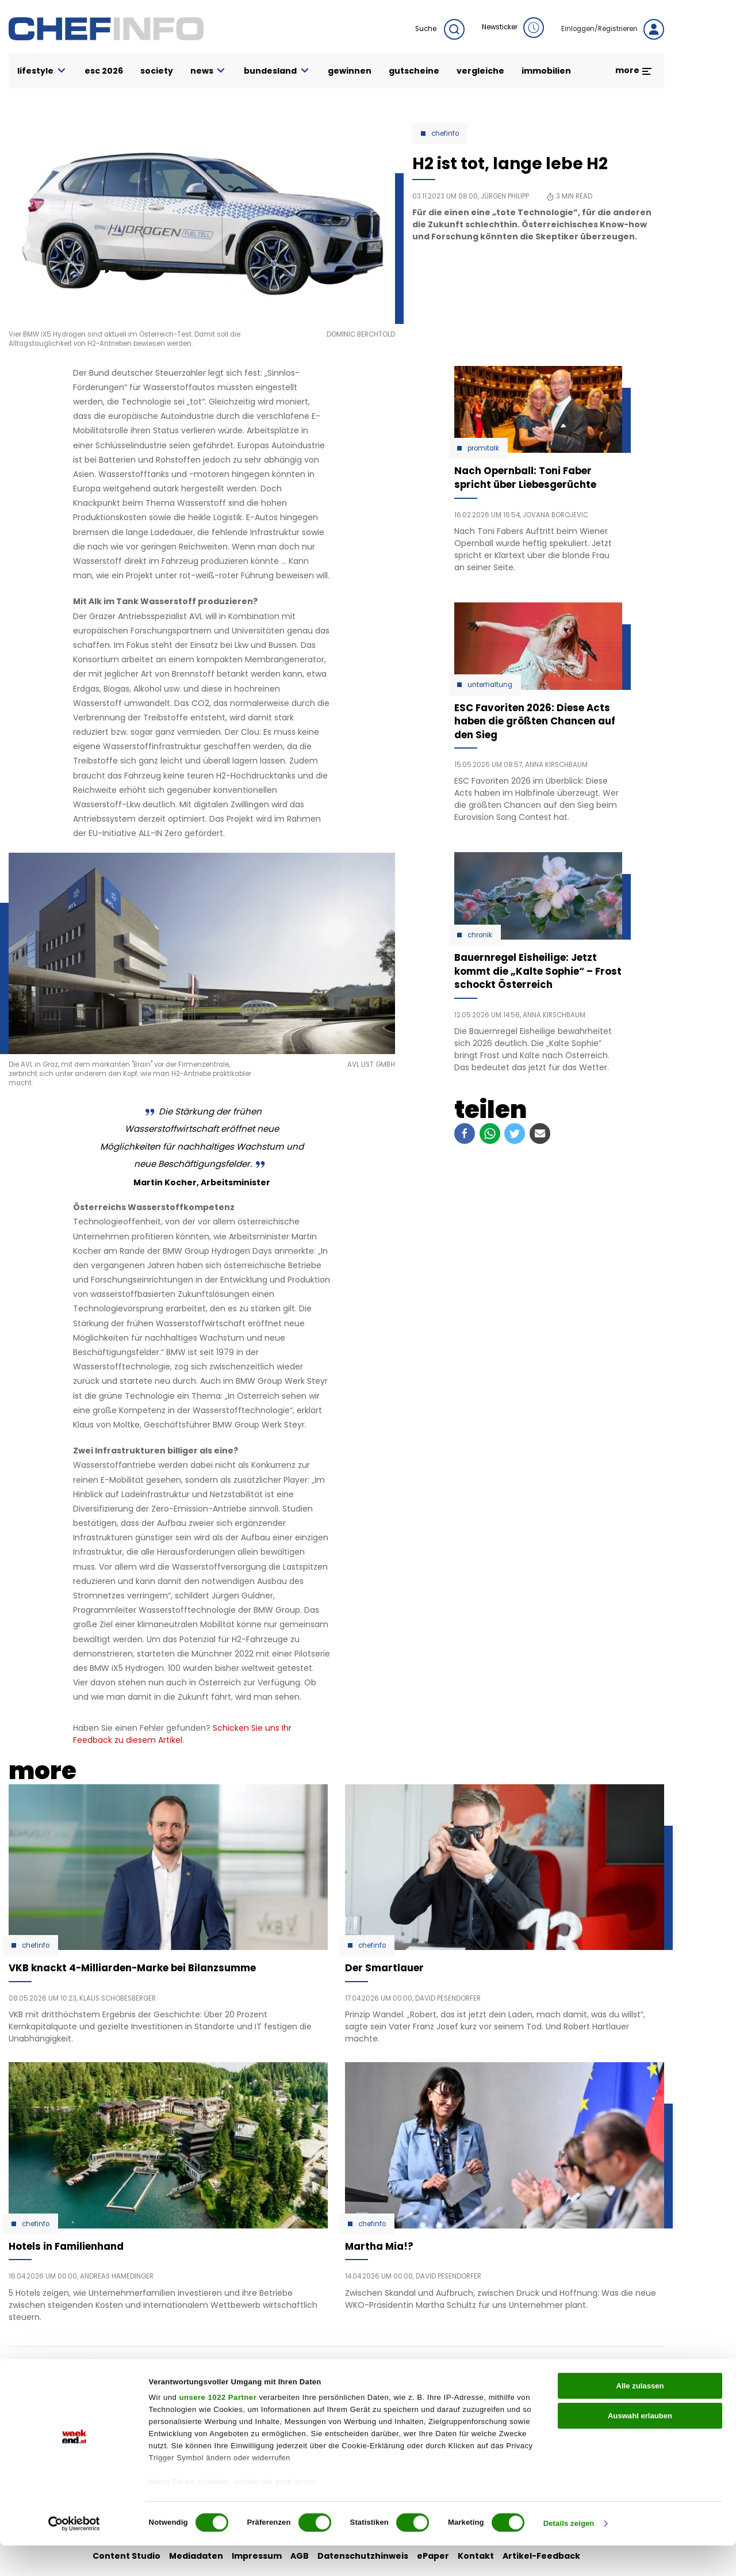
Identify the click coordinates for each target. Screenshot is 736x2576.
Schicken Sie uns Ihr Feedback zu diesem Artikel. (182, 1734)
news (208, 71)
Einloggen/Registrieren (612, 29)
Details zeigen (569, 2554)
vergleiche (480, 71)
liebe (351, 2376)
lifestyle (42, 71)
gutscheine (414, 71)
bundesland (277, 71)
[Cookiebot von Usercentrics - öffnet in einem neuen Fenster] (74, 2554)
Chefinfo (445, 133)
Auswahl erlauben (640, 2446)
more (634, 70)
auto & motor (263, 2376)
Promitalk (483, 448)
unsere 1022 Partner (217, 2428)
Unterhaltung (489, 684)
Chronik (479, 935)
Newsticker (513, 27)
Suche (440, 29)
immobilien (546, 71)
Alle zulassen (640, 2416)
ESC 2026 (104, 71)
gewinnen (349, 71)
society (156, 71)
